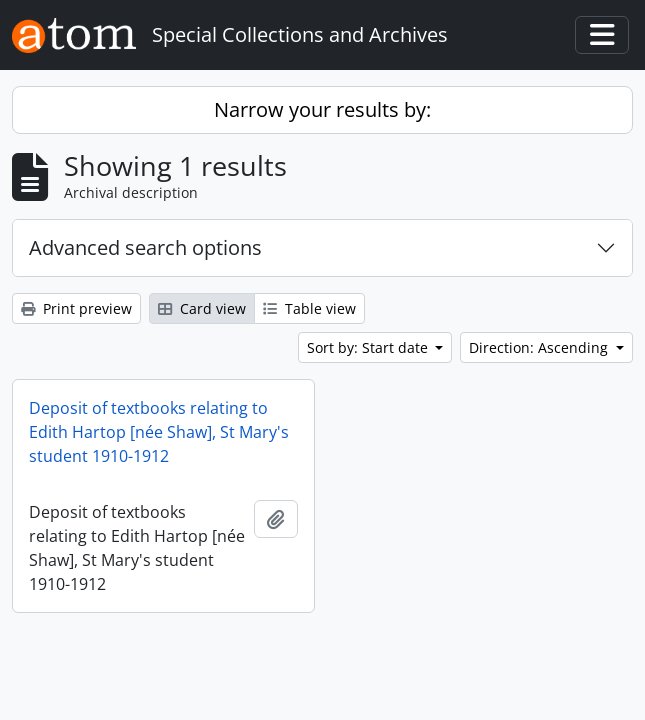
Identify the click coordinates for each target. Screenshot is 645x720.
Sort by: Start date (369, 347)
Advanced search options (145, 247)
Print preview (76, 308)
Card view (202, 308)
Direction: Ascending (540, 347)
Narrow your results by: (322, 109)
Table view (309, 308)
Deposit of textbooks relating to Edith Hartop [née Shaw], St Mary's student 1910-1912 (159, 432)
